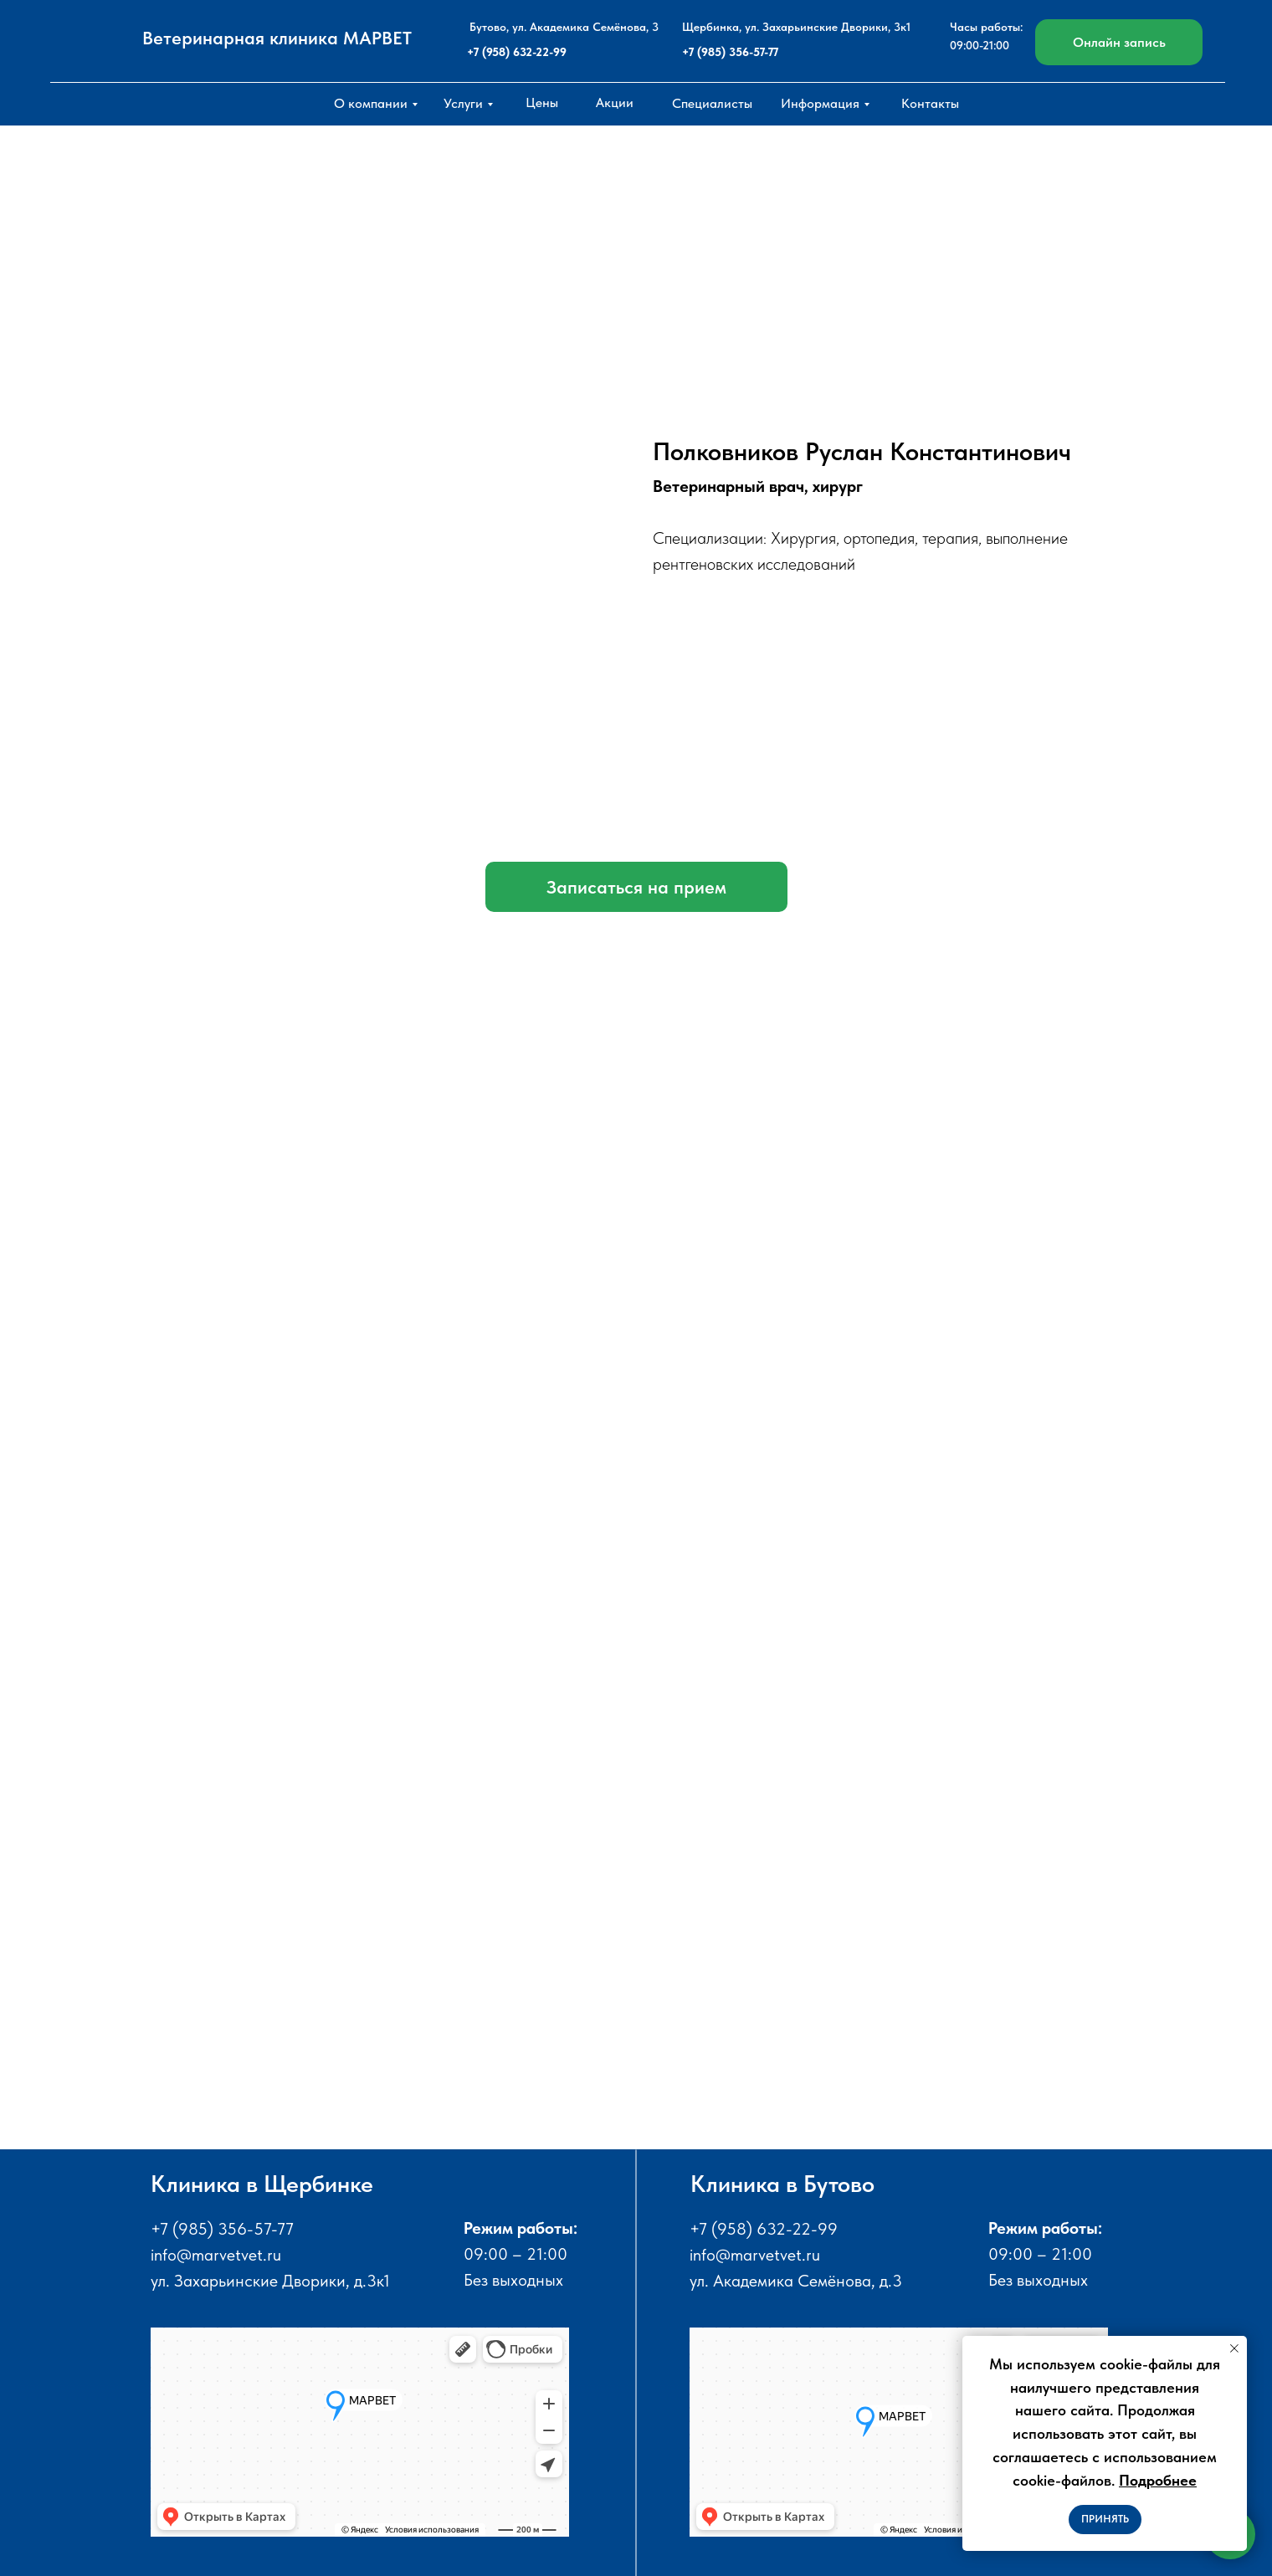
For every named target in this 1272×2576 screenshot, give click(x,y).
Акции (614, 102)
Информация (820, 103)
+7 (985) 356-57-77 (730, 52)
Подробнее (1158, 2480)
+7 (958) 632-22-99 (517, 52)
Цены (542, 102)
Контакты (930, 103)
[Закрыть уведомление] (1234, 2348)
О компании (371, 103)
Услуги (463, 103)
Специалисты (712, 103)
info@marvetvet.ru (216, 2255)
